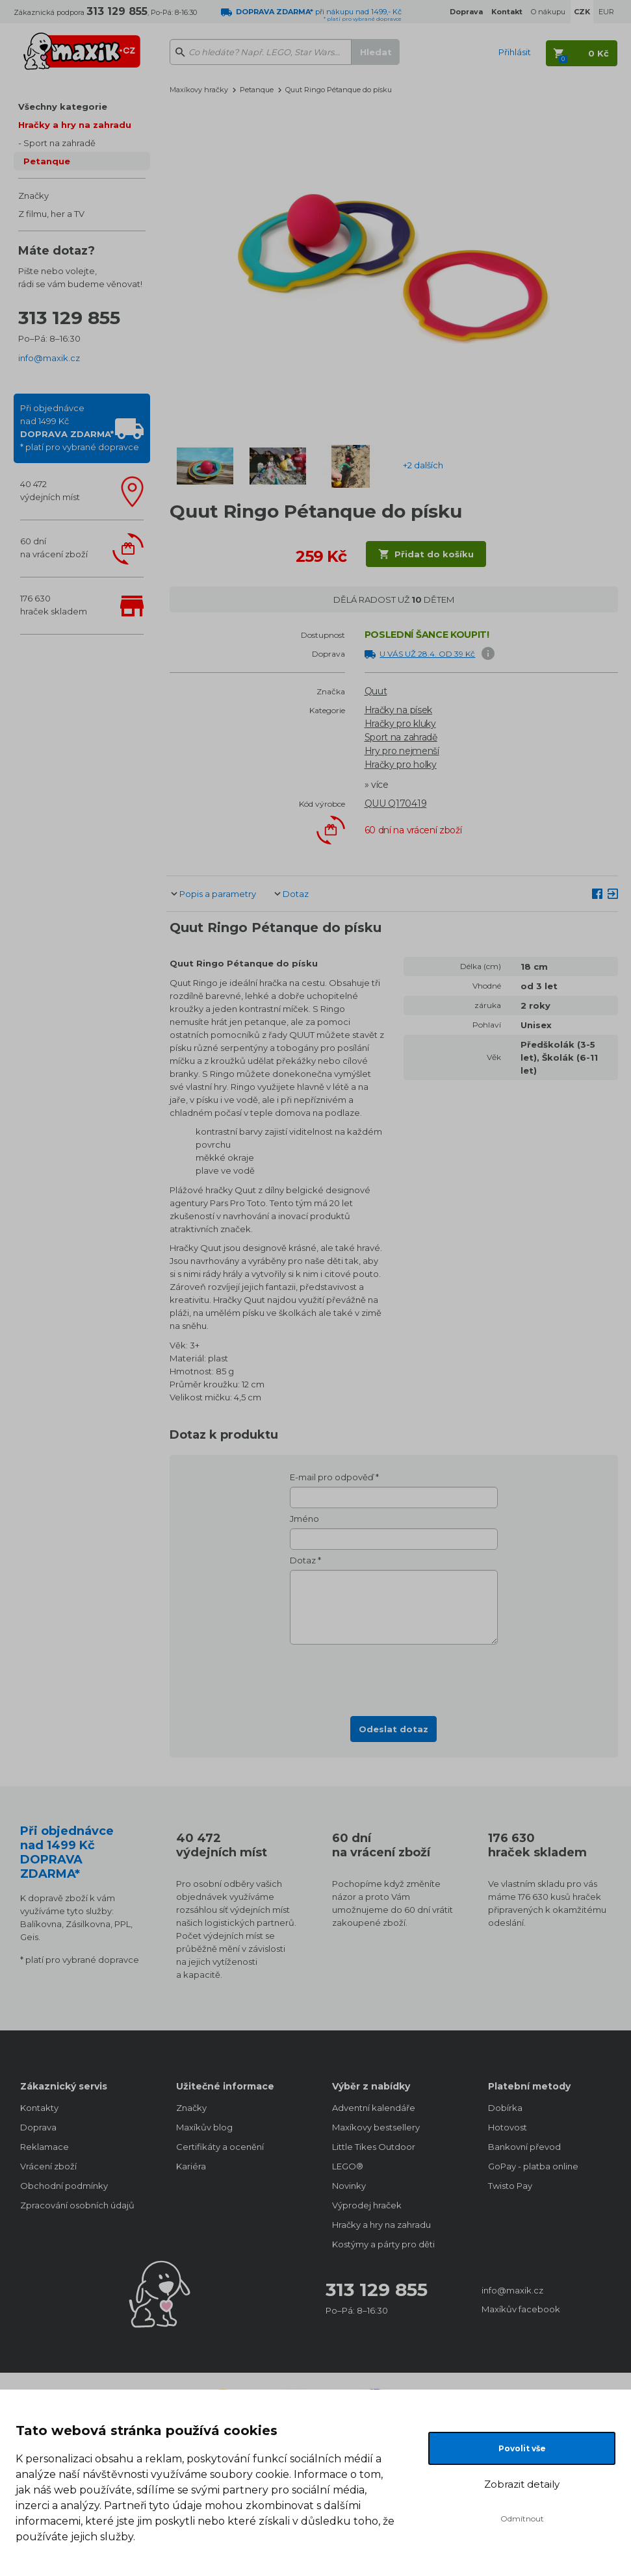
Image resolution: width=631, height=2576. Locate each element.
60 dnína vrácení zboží (54, 547)
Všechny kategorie (62, 106)
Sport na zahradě (59, 143)
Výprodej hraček (367, 2205)
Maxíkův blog (204, 2127)
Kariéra (191, 2166)
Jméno (304, 1518)
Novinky (349, 2185)
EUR (606, 11)
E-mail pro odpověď (332, 1477)
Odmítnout (522, 2518)
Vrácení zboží (48, 2166)
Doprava (38, 2127)
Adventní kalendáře (373, 2107)
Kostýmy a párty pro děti (383, 2244)
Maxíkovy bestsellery (376, 2127)
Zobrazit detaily (522, 2484)
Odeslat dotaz (393, 1729)
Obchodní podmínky (64, 2185)
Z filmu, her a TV (51, 213)
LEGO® (347, 2166)
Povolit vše (522, 2448)
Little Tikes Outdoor (373, 2146)
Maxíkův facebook (521, 2309)
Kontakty (39, 2107)
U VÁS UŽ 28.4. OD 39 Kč (427, 654)
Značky (33, 195)
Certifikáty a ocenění (220, 2146)
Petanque (46, 161)
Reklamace (44, 2146)
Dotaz (296, 894)
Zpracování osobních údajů (77, 2205)
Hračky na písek (399, 710)
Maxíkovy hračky (199, 89)
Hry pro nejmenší (402, 751)
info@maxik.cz (49, 358)
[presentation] (394, 1676)
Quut (376, 691)
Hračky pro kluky (400, 723)
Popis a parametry (217, 894)
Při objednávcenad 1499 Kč (79, 427)
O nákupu (548, 11)
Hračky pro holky (401, 764)
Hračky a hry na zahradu (74, 125)
